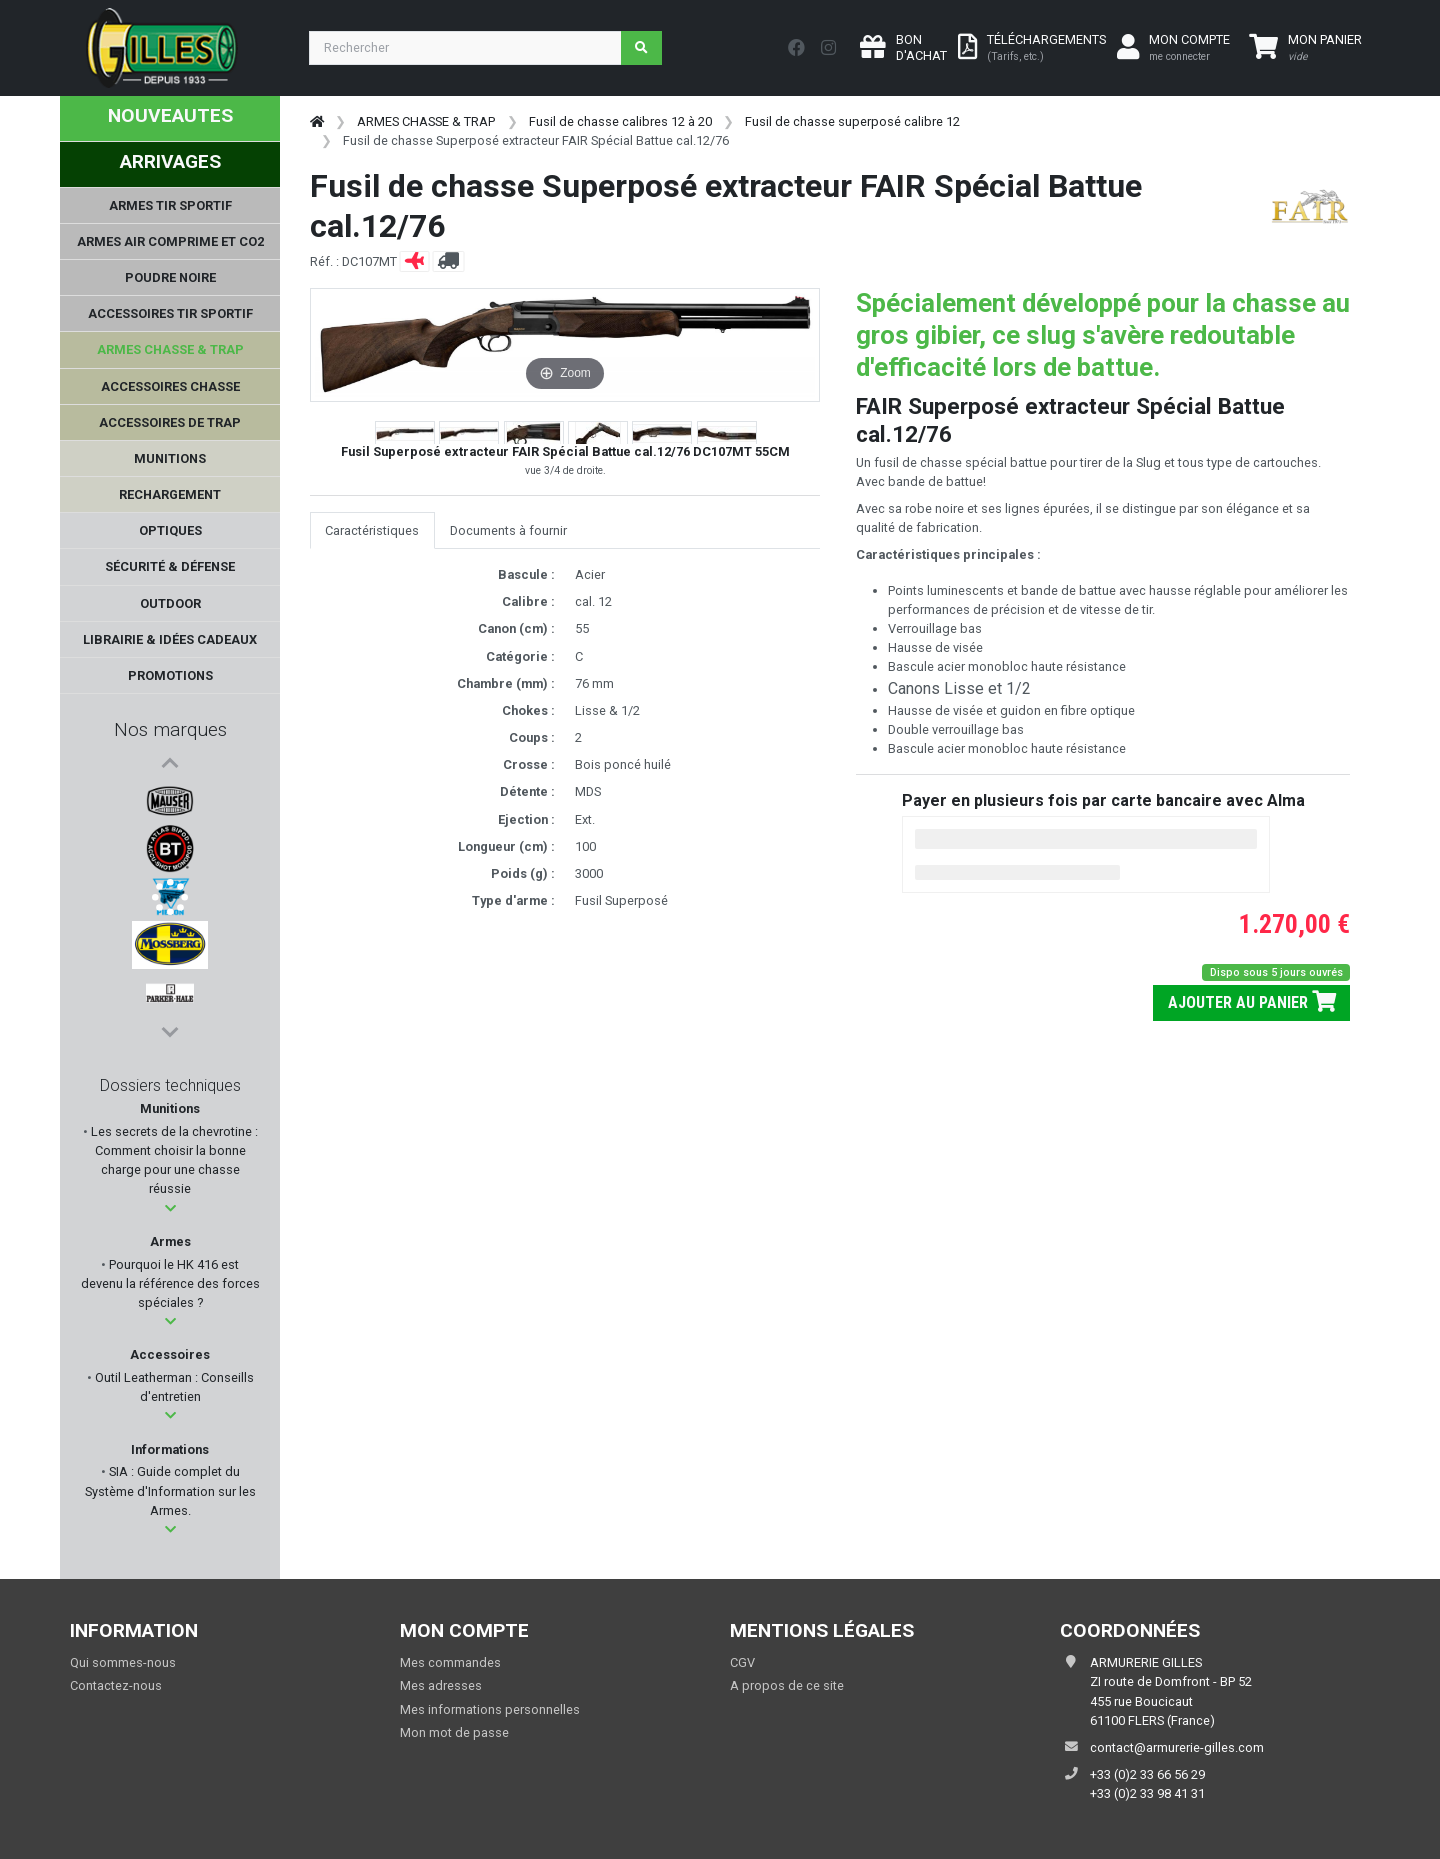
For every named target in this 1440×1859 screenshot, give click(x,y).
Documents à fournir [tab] (508, 530)
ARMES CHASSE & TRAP (426, 121)
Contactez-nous (116, 1685)
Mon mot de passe (454, 1732)
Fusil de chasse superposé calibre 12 (852, 121)
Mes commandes (450, 1662)
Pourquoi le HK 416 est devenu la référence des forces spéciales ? (170, 1283)
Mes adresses (441, 1685)
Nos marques (170, 729)
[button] (170, 1208)
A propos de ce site (787, 1685)
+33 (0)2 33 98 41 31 (1147, 1793)
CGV (742, 1662)
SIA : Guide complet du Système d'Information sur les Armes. (170, 1490)
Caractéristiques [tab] (372, 530)
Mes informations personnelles (490, 1709)
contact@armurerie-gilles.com (1177, 1747)
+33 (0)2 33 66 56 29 (1147, 1774)
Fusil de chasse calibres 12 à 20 (620, 121)
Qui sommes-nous (123, 1662)
